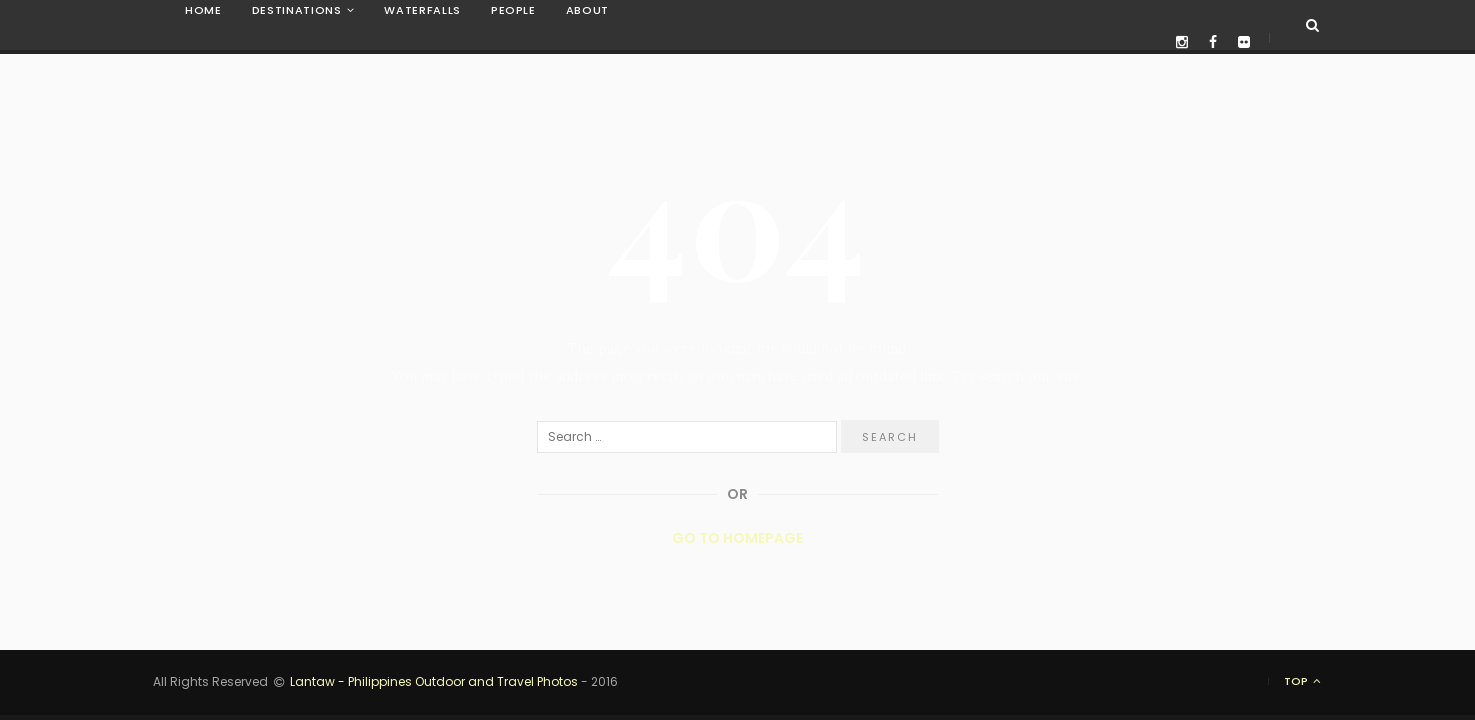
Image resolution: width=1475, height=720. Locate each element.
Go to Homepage (737, 538)
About (587, 10)
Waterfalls (422, 10)
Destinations (297, 10)
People (513, 10)
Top (1303, 681)
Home (203, 10)
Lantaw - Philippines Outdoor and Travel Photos (434, 682)
